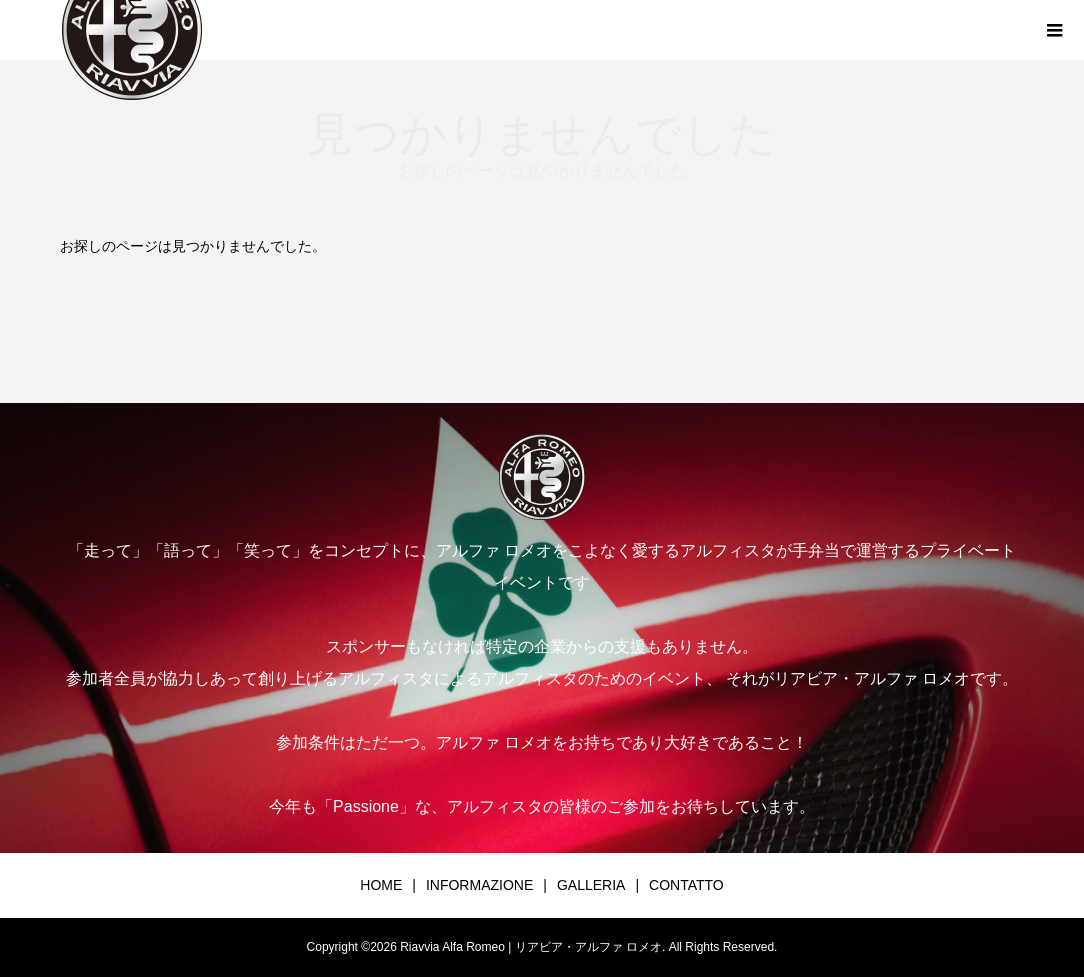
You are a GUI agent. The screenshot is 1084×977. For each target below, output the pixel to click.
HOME (381, 885)
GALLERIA (591, 885)
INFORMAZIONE (479, 885)
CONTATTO (686, 885)
